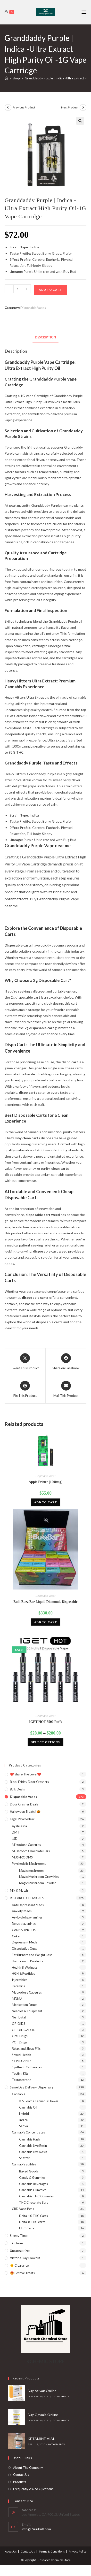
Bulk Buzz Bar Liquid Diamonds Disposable (46, 1602)
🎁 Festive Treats (22, 2273)
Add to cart (50, 289)
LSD (14, 1839)
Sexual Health (21, 2055)
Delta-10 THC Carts (33, 2216)
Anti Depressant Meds (28, 1905)
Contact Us (21, 2475)
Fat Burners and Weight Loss (32, 1955)
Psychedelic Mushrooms (29, 1863)
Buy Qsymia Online (43, 2415)
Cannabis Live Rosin (33, 2152)
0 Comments (61, 2396)
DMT (15, 1832)
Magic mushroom (31, 1871)
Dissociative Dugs (24, 1948)
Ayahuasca (19, 1826)
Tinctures (16, 2243)
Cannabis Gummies (32, 2190)
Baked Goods (29, 2171)
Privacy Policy (77, 2551)
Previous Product (24, 107)
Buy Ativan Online (42, 2391)
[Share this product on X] (25, 1362)
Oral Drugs (19, 2036)
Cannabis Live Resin (33, 2146)
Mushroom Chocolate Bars (31, 1851)
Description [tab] (45, 337)
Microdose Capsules (26, 1845)
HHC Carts (26, 2228)
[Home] (6, 78)
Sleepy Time (18, 2236)
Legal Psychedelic (22, 1819)
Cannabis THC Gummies (36, 2196)
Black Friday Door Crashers (29, 1782)
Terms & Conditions (52, 2551)
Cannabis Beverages (33, 2184)
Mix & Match (19, 1890)
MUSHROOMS (22, 1857)
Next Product (69, 107)
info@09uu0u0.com (36, 2529)
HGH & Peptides (23, 1973)
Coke (15, 1936)
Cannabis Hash (29, 2139)
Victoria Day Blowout (25, 2258)
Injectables (19, 1980)
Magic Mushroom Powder (37, 1883)
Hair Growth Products (27, 1961)
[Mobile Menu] (84, 12)
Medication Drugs (24, 2005)
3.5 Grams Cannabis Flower (38, 2101)
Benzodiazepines (24, 1924)
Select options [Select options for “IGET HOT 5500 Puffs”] (45, 1742)
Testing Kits (20, 2073)
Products (19, 2482)
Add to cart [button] (45, 1502)
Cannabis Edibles (24, 2164)
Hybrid (24, 2114)
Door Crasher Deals (24, 1804)
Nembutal (19, 2017)
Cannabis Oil (28, 2107)
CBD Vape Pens (23, 2209)
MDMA (17, 1999)
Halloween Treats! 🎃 (25, 1811)
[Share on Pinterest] (25, 1389)
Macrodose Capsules (27, 1992)
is (51, 1316)
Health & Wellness (24, 1967)
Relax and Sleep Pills (26, 2048)
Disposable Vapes (33, 308)
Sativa (23, 2126)
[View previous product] (8, 107)
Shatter (24, 2158)
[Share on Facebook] (66, 1362)
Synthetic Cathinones (27, 2067)
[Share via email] (65, 1389)
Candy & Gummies (32, 2177)
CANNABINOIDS (24, 1930)
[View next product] (83, 107)
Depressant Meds (24, 1942)
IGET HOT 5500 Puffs (45, 1722)
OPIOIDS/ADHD (23, 2030)
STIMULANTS (22, 2061)
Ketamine (18, 1986)
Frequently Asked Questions (33, 2489)
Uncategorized (20, 2251)
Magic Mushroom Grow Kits (39, 1877)
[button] (80, 121)
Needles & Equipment (27, 2011)
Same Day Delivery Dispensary (32, 2087)
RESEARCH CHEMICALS (27, 1898)
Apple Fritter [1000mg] (45, 1482)
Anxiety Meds (22, 1911)
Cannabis (18, 2094)
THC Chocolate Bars (33, 2202)
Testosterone (21, 2080)
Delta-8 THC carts (32, 2222)
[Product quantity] (17, 288)
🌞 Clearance (19, 2265)
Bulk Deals (17, 1789)
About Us (11, 2551)
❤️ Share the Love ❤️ (25, 1774)
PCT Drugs (19, 2042)
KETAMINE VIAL (41, 2439)
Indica (23, 2120)
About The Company (28, 2467)
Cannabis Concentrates (28, 2132)
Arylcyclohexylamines (27, 1917)
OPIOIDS (18, 2024)
